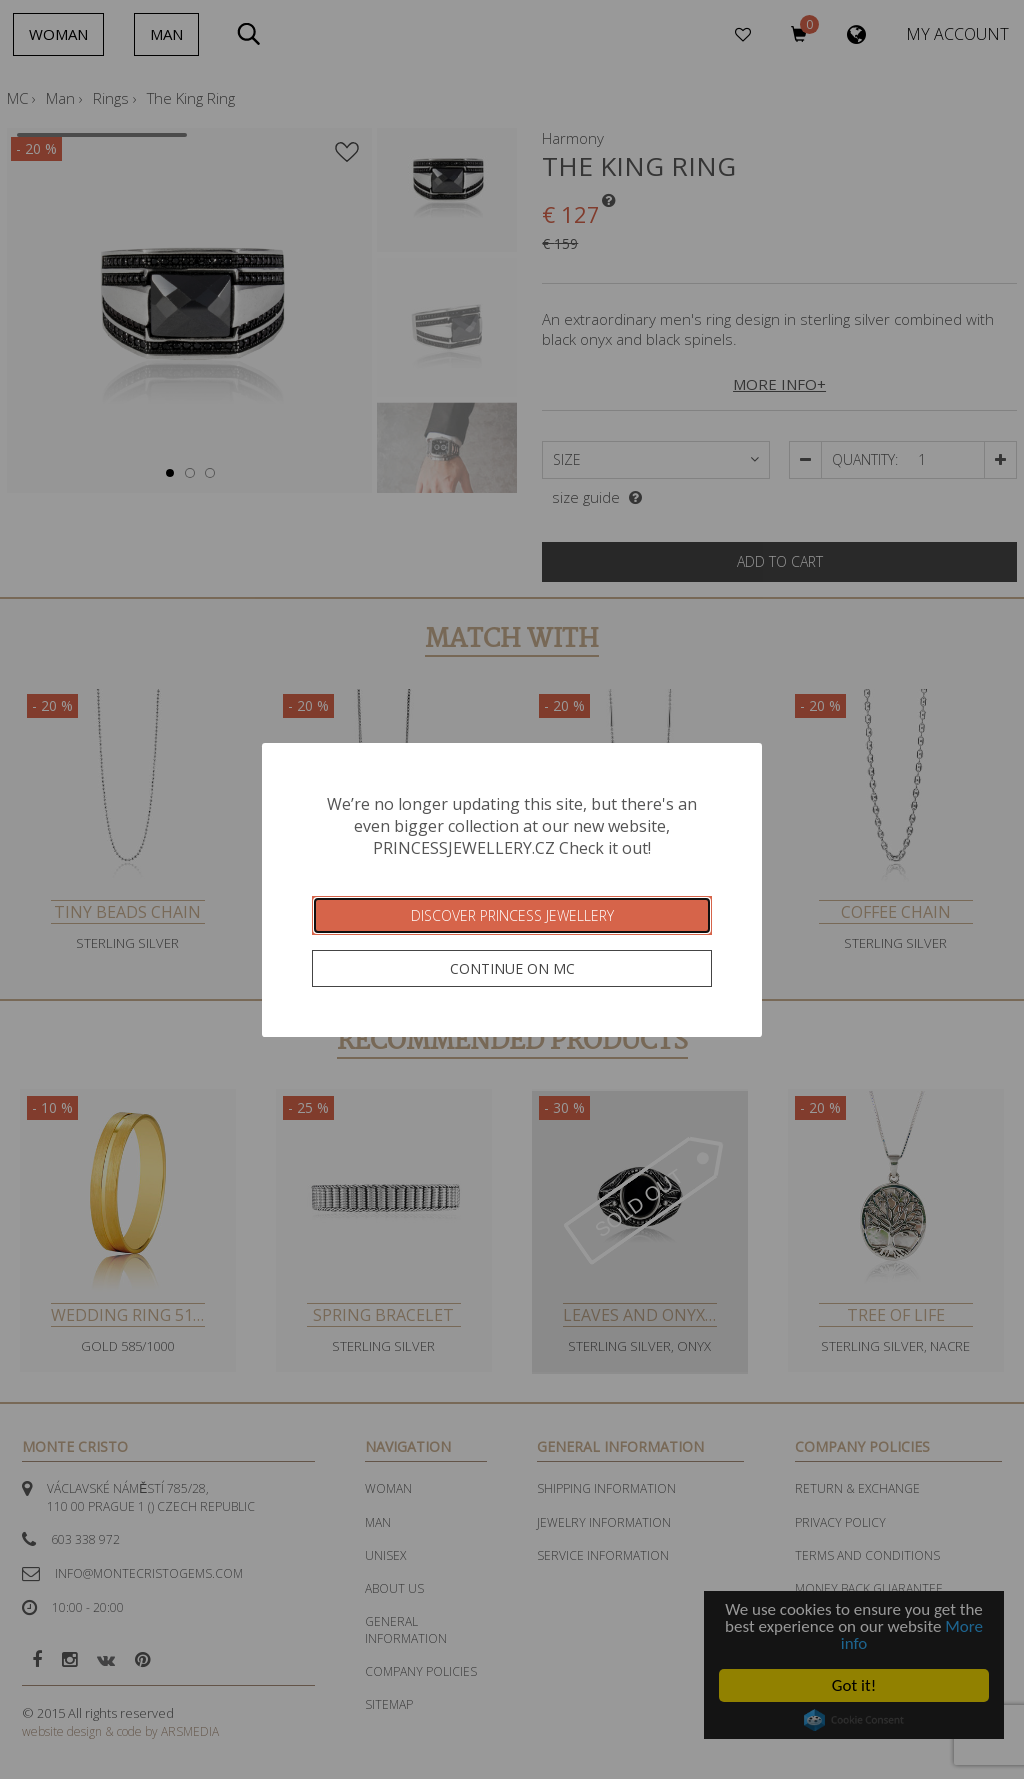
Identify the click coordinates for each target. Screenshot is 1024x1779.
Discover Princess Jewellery (512, 915)
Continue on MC (512, 968)
